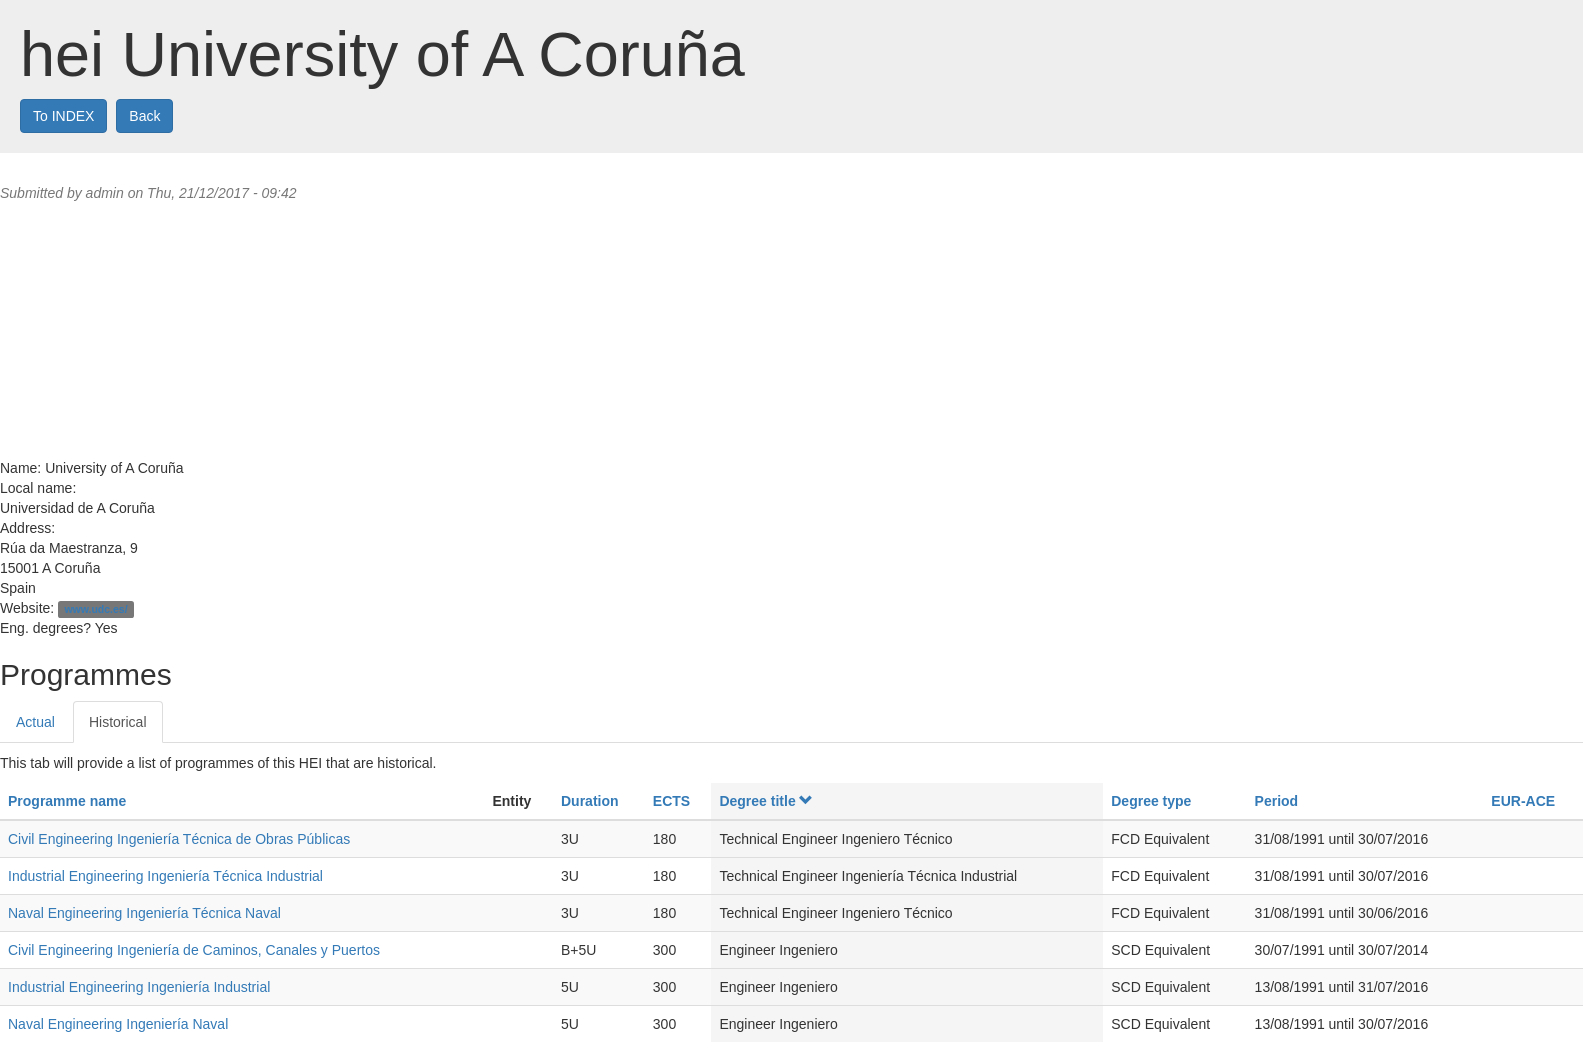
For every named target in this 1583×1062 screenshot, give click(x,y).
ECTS (671, 801)
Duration (590, 801)
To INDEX (63, 116)
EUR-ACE (1523, 801)
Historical (118, 722)
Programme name (67, 801)
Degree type (1151, 801)
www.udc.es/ (95, 609)
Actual (35, 722)
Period (1277, 801)
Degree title (766, 801)
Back (144, 116)
